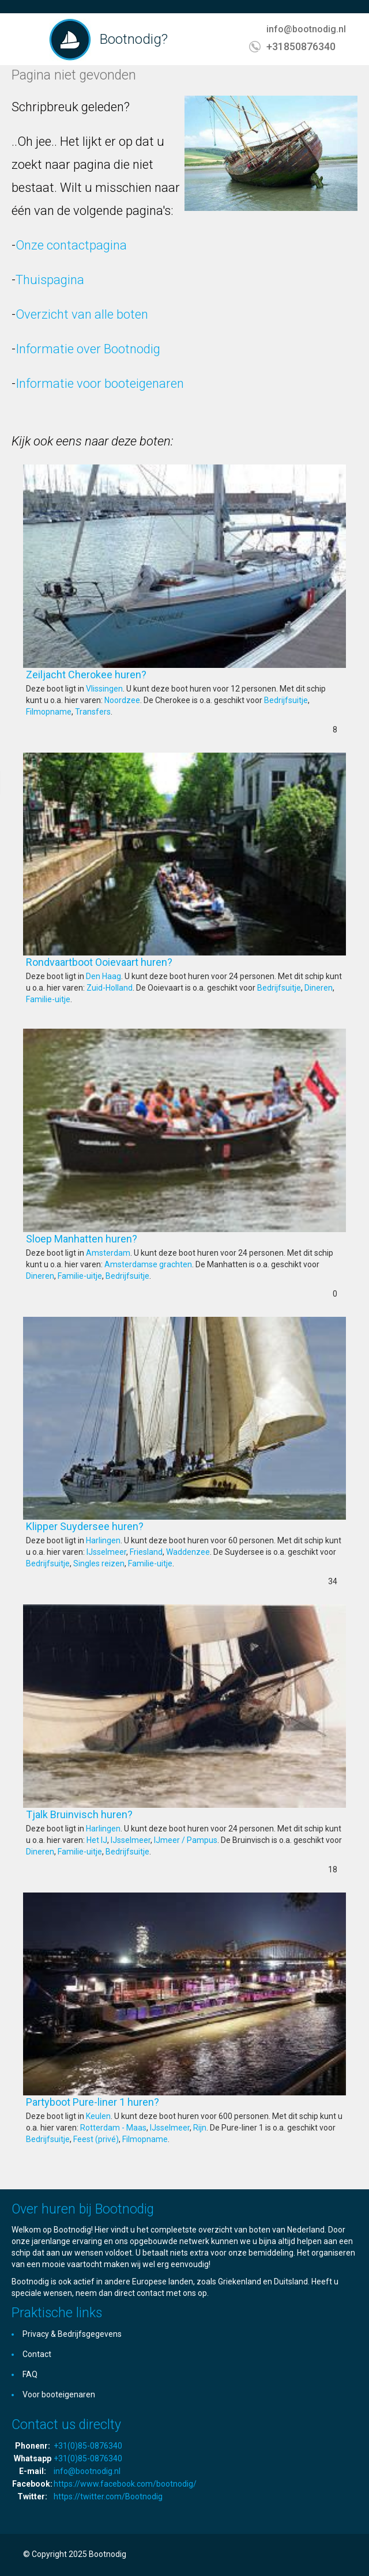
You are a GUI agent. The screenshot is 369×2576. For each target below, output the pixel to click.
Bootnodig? (134, 39)
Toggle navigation (33, 41)
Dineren (318, 987)
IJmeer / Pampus (185, 1840)
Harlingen (103, 1540)
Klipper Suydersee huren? (119, 1526)
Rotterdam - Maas (113, 2127)
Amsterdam (108, 1252)
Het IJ (96, 1840)
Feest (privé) (96, 2139)
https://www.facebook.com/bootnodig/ (125, 2483)
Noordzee (122, 700)
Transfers (93, 711)
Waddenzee (188, 1552)
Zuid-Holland (109, 987)
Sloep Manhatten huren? (116, 1239)
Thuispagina (50, 280)
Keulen (98, 2116)
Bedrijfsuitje (286, 700)
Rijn (199, 2127)
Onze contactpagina (71, 245)
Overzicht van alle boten (82, 314)
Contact (36, 2354)
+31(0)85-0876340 (88, 2445)
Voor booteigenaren (58, 2394)
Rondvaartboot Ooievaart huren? (134, 962)
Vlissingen (104, 688)
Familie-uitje (48, 999)
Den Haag (103, 976)
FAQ (29, 2374)
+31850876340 (301, 46)
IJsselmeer (106, 1552)
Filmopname (48, 711)
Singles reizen (99, 1563)
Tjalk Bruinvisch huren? (114, 1814)
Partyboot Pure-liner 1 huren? (127, 2102)
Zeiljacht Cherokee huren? (121, 674)
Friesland (146, 1552)
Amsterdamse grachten (148, 1264)
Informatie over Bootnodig (88, 349)
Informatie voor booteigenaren (100, 383)
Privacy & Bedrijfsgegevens (72, 2334)
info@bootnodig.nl (306, 29)
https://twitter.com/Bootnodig (108, 2496)
